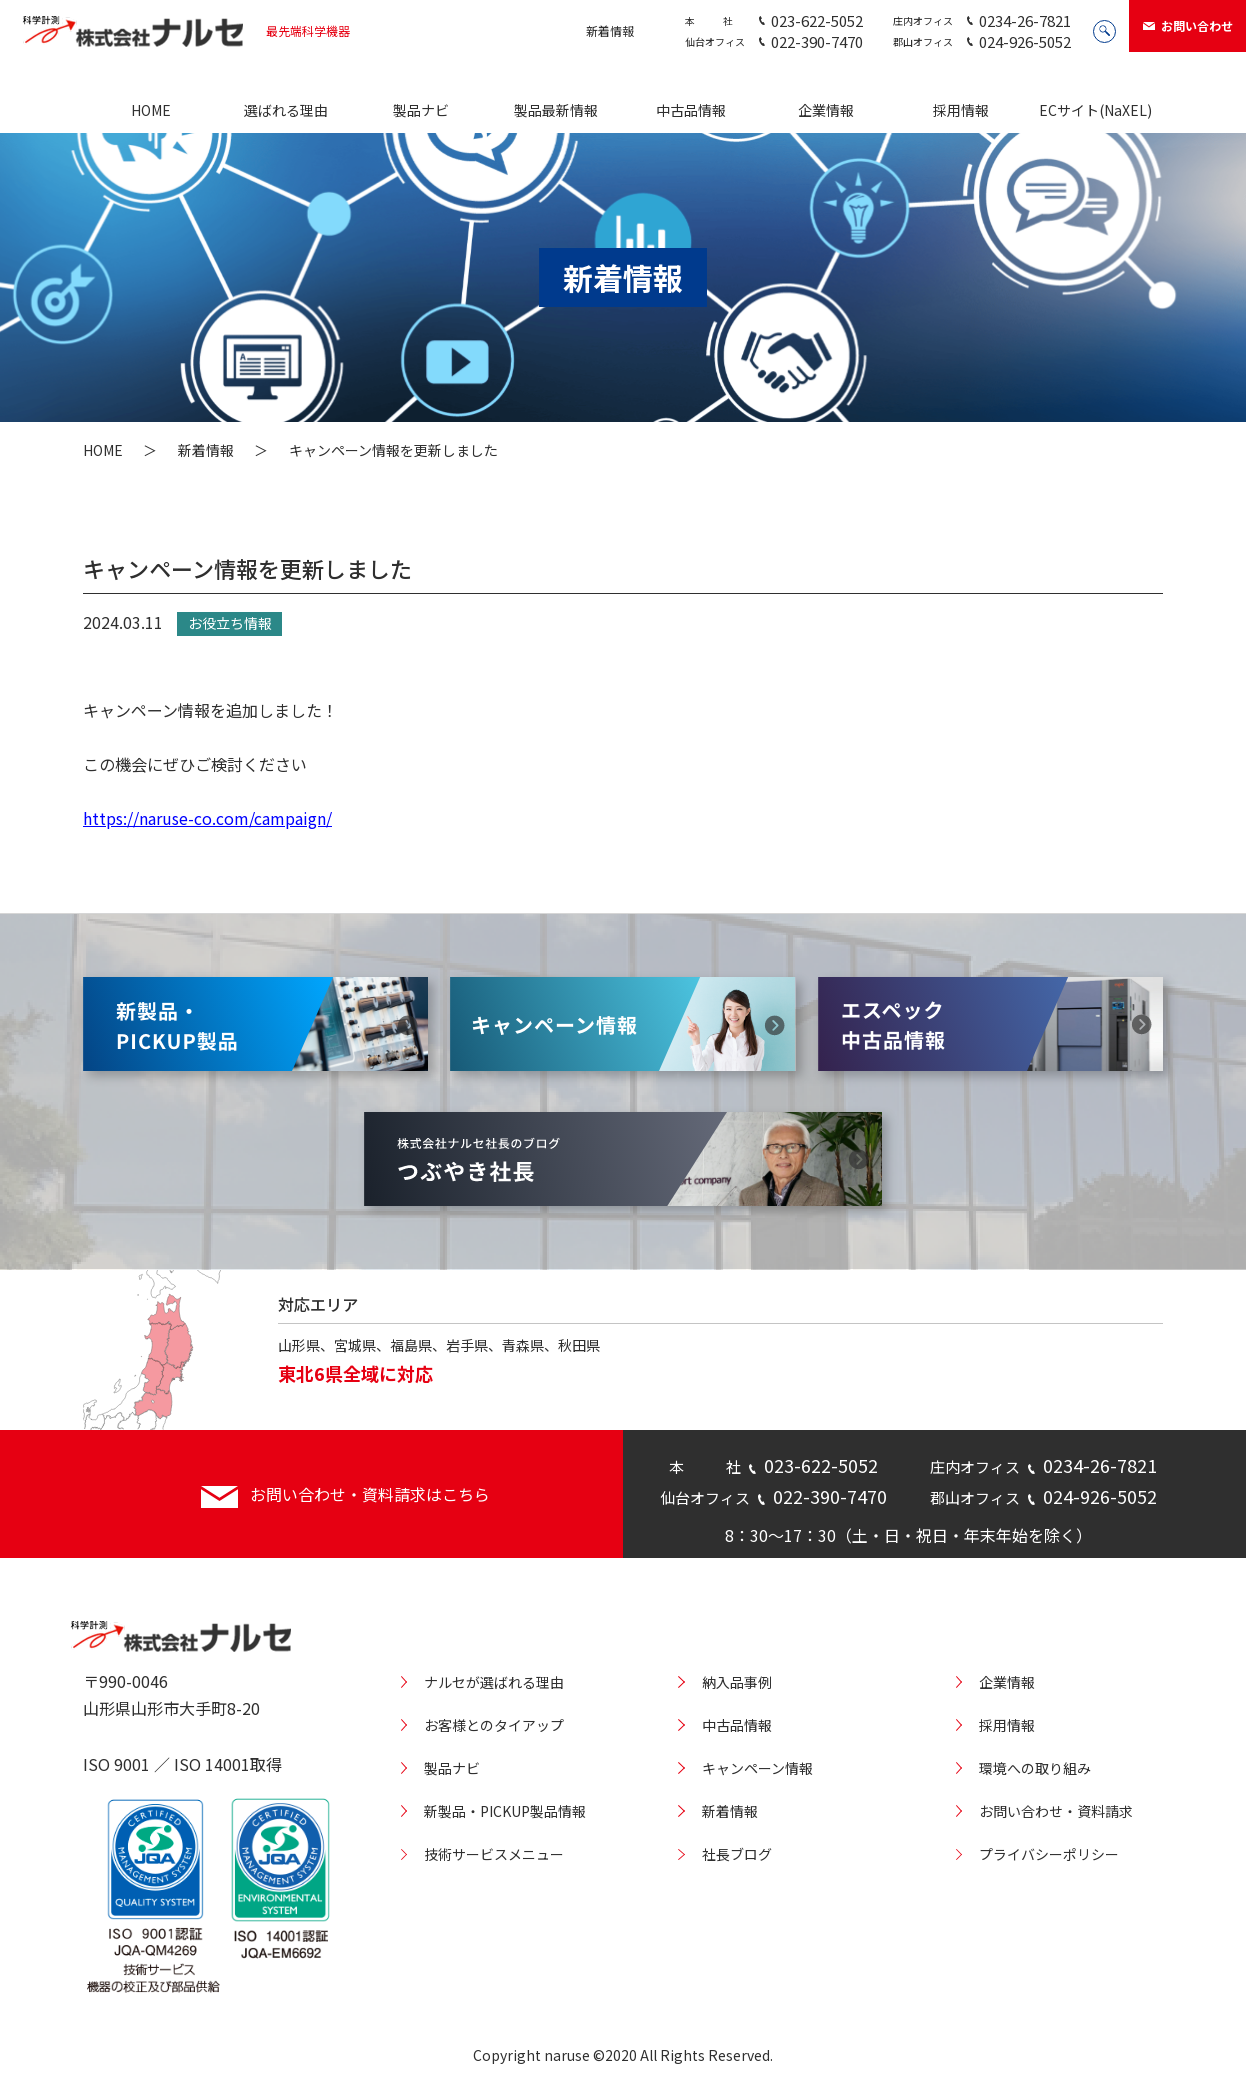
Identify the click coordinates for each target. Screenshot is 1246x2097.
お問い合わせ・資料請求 (1056, 1811)
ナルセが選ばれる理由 (494, 1682)
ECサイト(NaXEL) (1095, 110)
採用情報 (961, 110)
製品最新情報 (556, 110)
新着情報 (610, 30)
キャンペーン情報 (757, 1768)
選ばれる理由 (286, 110)
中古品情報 (691, 110)
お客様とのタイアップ (494, 1725)
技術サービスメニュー (494, 1854)
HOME (151, 110)
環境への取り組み (1035, 1768)
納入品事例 (737, 1682)
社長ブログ (737, 1854)
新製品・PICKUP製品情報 (505, 1811)
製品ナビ (421, 110)
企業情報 (826, 110)
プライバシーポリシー (1049, 1854)
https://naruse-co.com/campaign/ (207, 818)
